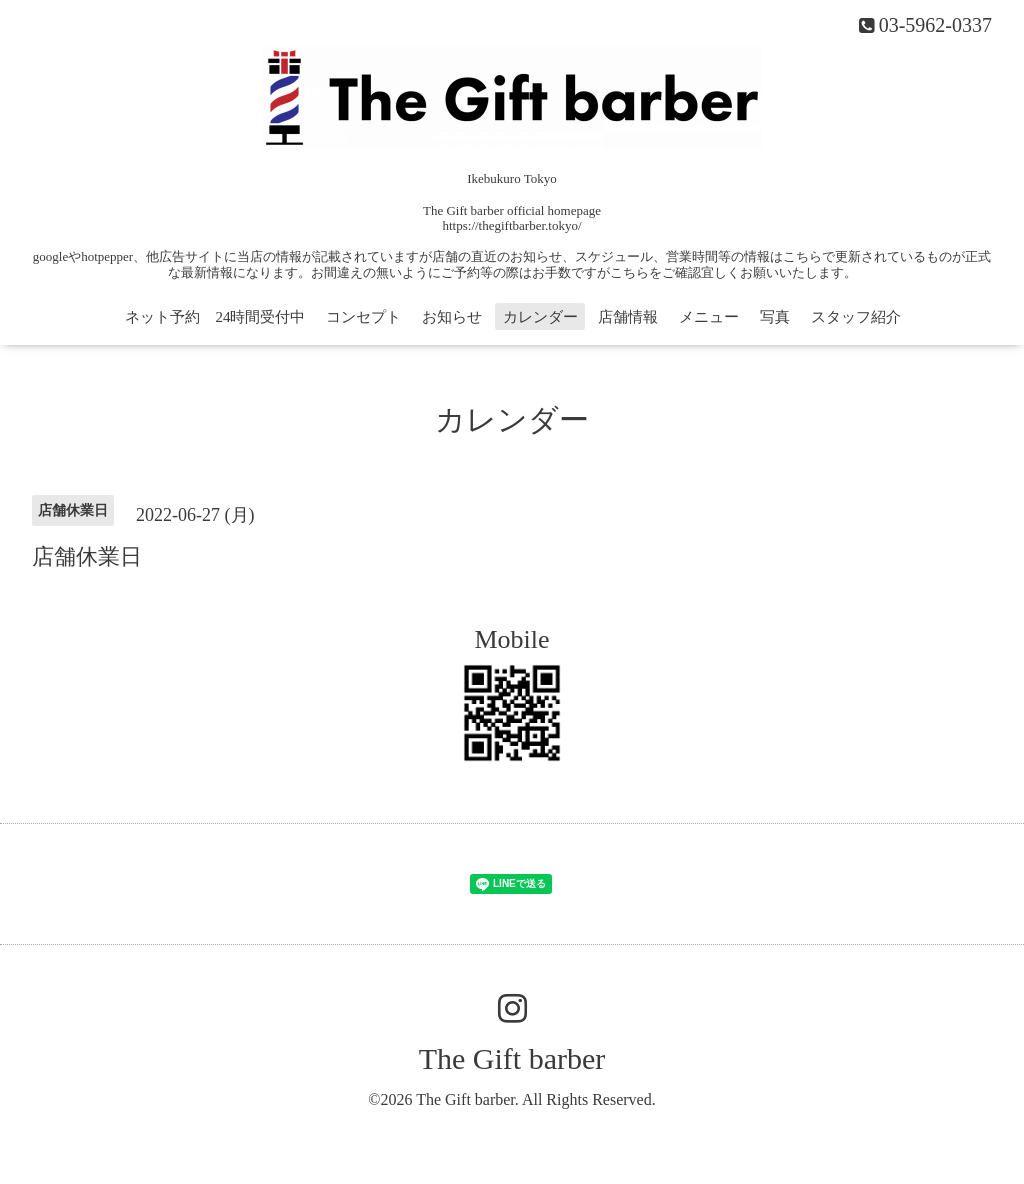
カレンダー (540, 317)
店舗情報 (628, 317)
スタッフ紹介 (856, 317)
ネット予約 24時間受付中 (215, 317)
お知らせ (452, 317)
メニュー (709, 317)
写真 (775, 317)
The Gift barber (512, 1058)
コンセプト (363, 317)
